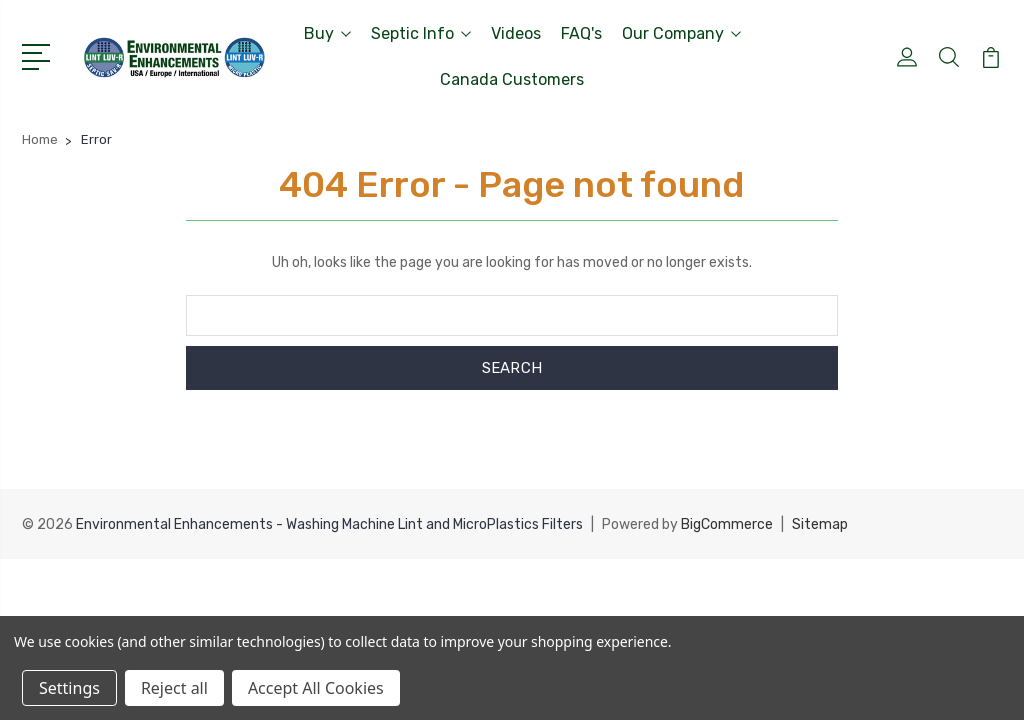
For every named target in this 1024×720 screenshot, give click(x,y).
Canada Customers (512, 79)
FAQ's (581, 33)
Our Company (681, 33)
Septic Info (421, 33)
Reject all (174, 688)
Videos (516, 33)
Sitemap (820, 524)
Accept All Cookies (316, 688)
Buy (327, 33)
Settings (69, 688)
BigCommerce (727, 524)
